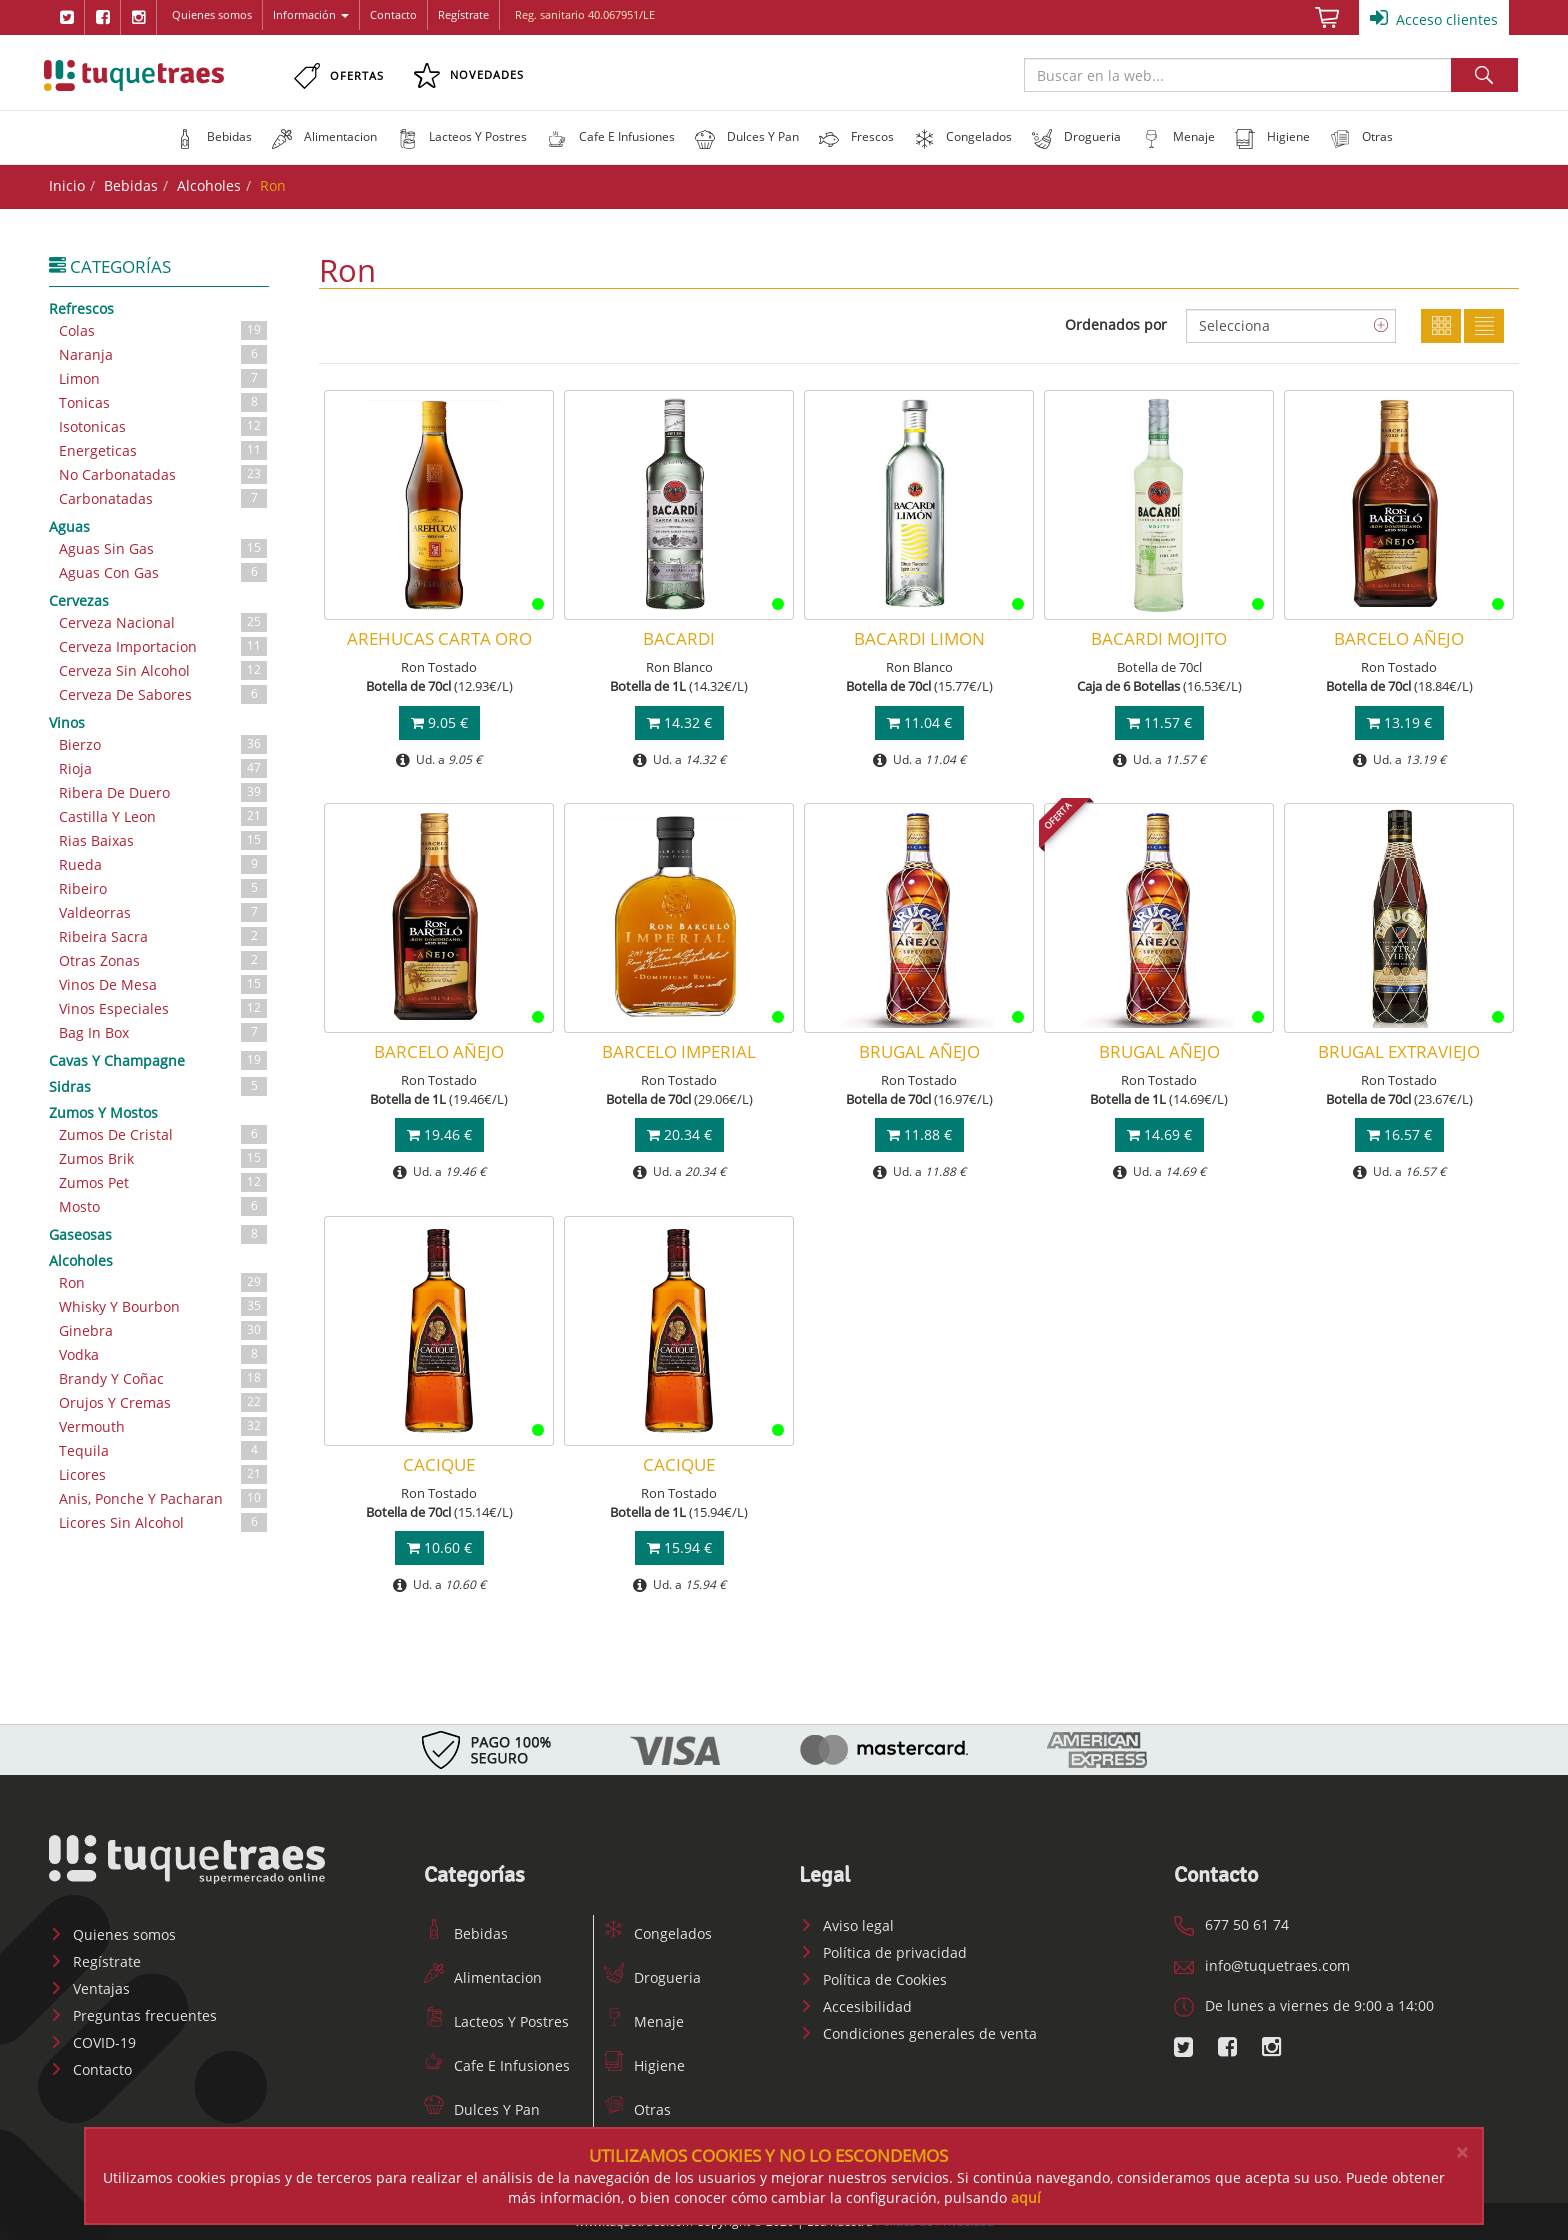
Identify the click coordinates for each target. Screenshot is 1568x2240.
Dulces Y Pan (482, 2109)
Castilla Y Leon (164, 816)
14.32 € (679, 722)
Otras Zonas (164, 960)
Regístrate (463, 14)
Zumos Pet (164, 1182)
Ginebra (164, 1330)
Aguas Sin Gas (164, 548)
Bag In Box (164, 1032)
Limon (164, 378)
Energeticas (164, 450)
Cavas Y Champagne (159, 1060)
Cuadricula (1441, 326)
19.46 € (439, 1134)
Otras (637, 2109)
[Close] (1462, 2152)
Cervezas (79, 600)
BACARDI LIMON (919, 638)
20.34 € (679, 1134)
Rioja (164, 768)
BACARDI (679, 638)
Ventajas (89, 1988)
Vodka (164, 1354)
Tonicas (164, 402)
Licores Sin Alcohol (164, 1522)
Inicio (67, 185)
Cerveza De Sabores (164, 694)
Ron (164, 1282)
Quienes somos (212, 14)
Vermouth (164, 1426)
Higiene (644, 2065)
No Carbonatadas (164, 474)
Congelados (658, 1933)
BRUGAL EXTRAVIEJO (1399, 1051)
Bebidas (131, 185)
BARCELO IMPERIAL (679, 1051)
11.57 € (1159, 722)
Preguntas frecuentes (133, 2015)
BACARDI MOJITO (1159, 638)
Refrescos (81, 308)
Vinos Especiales (164, 1008)
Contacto (393, 14)
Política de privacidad (883, 1952)
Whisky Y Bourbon (164, 1306)
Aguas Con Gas (164, 572)
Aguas (69, 526)
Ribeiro (164, 888)
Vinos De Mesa (164, 984)
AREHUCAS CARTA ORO (439, 638)
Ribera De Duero (164, 792)
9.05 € (439, 722)
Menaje (644, 2021)
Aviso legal (846, 1925)
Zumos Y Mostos (103, 1112)
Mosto (164, 1206)
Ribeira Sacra (164, 936)
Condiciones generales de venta (918, 2033)
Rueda (164, 864)
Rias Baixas (164, 840)
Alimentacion (483, 1977)
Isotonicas (164, 426)
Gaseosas (159, 1234)
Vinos (67, 722)
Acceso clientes (1434, 18)
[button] (213, 137)
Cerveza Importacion (164, 646)
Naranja (164, 354)
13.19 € (1399, 722)
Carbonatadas (164, 498)
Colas (164, 330)
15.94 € (679, 1547)
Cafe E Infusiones (497, 2065)
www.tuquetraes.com (134, 75)
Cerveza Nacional (164, 622)
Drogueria (652, 1977)
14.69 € (1159, 1134)
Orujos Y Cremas (164, 1402)
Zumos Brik (164, 1158)
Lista (1484, 326)
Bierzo (164, 744)
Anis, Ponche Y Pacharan (164, 1498)
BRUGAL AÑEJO (919, 1051)
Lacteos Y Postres (496, 2021)
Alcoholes (209, 185)
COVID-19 (92, 2042)
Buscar (1484, 75)
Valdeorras (164, 912)
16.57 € (1399, 1134)
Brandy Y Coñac (164, 1378)
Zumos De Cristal (164, 1134)
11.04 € (919, 722)
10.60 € (439, 1547)
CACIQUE (439, 1464)
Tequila (164, 1450)
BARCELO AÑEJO (1399, 638)
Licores (164, 1474)
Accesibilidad (855, 2006)
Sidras (159, 1086)
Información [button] (311, 14)
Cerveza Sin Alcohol (164, 670)
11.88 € (919, 1134)
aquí (1026, 2197)
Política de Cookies (873, 1979)
